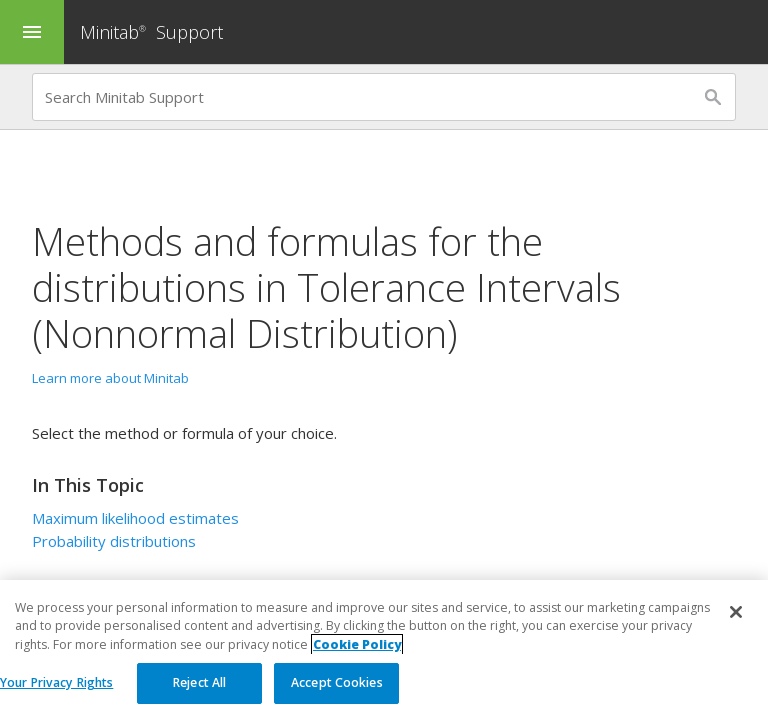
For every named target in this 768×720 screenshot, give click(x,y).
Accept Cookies (337, 682)
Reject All (199, 682)
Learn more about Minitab (110, 378)
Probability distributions (114, 541)
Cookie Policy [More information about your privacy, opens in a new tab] (357, 644)
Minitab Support (151, 32)
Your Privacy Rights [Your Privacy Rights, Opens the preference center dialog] (56, 682)
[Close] (736, 612)
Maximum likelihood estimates (135, 518)
